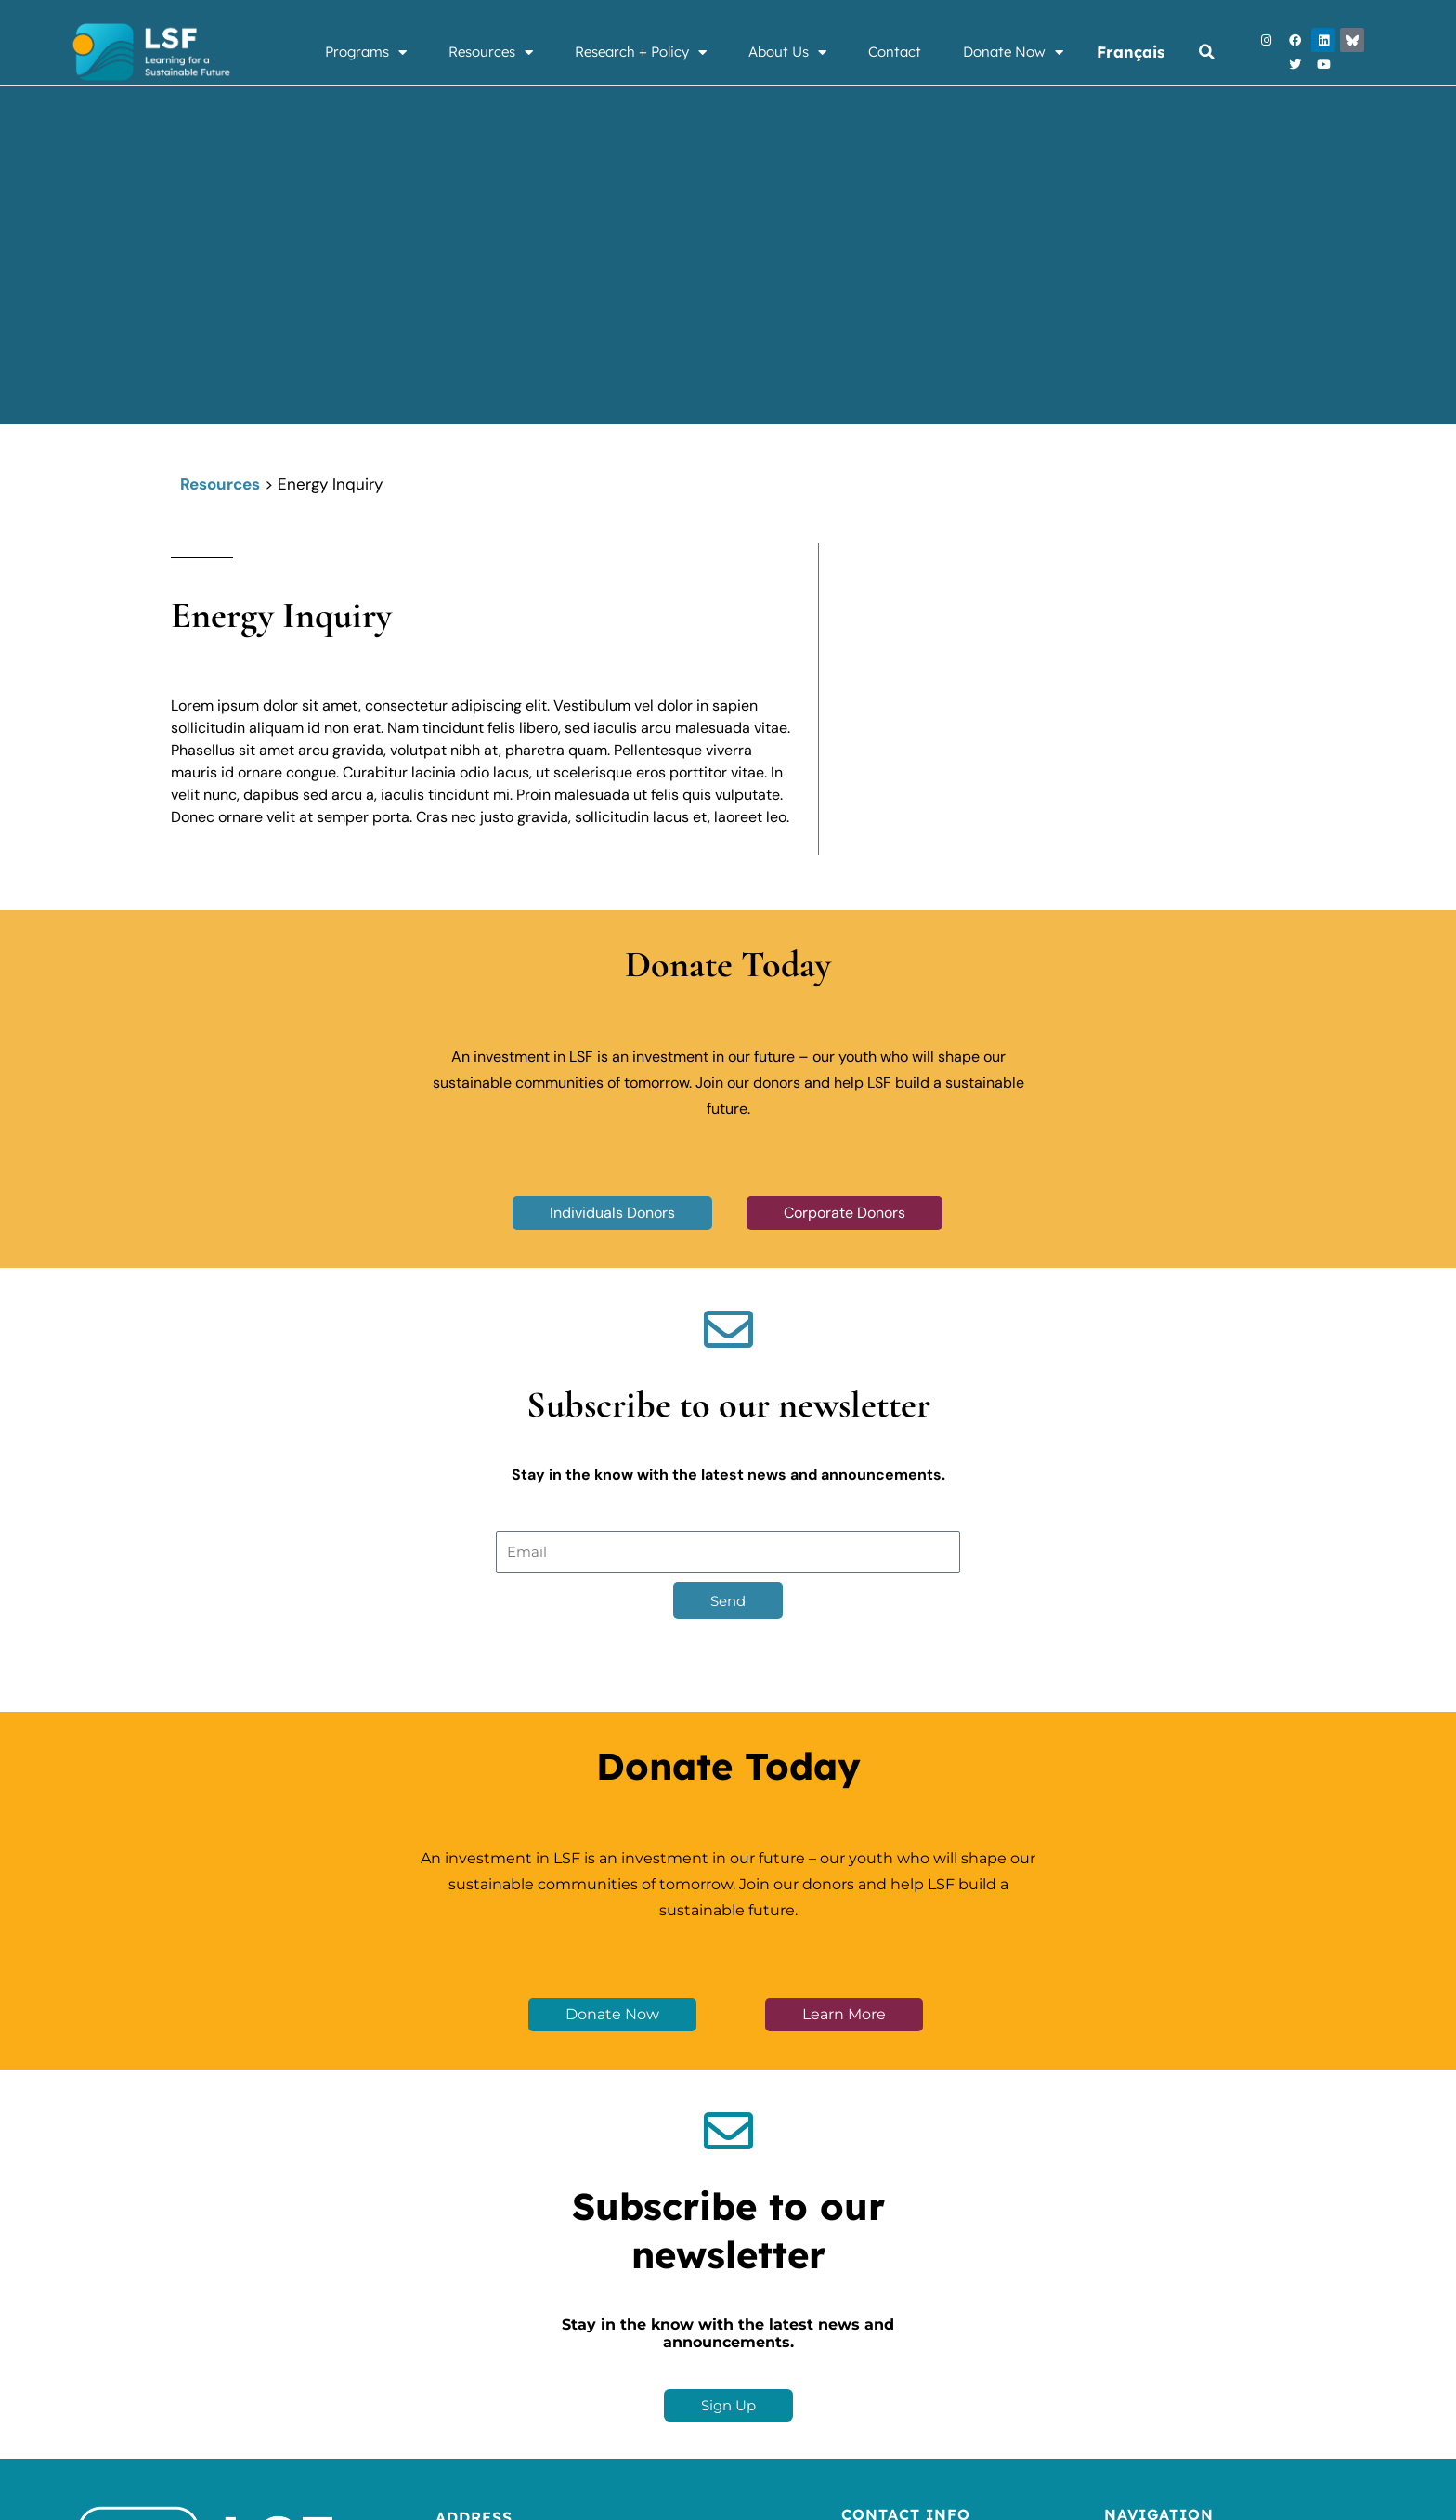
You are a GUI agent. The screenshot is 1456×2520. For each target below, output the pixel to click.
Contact (894, 51)
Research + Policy (641, 52)
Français (1131, 51)
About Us (787, 52)
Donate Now (1013, 52)
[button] (1206, 52)
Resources (490, 52)
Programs (366, 52)
